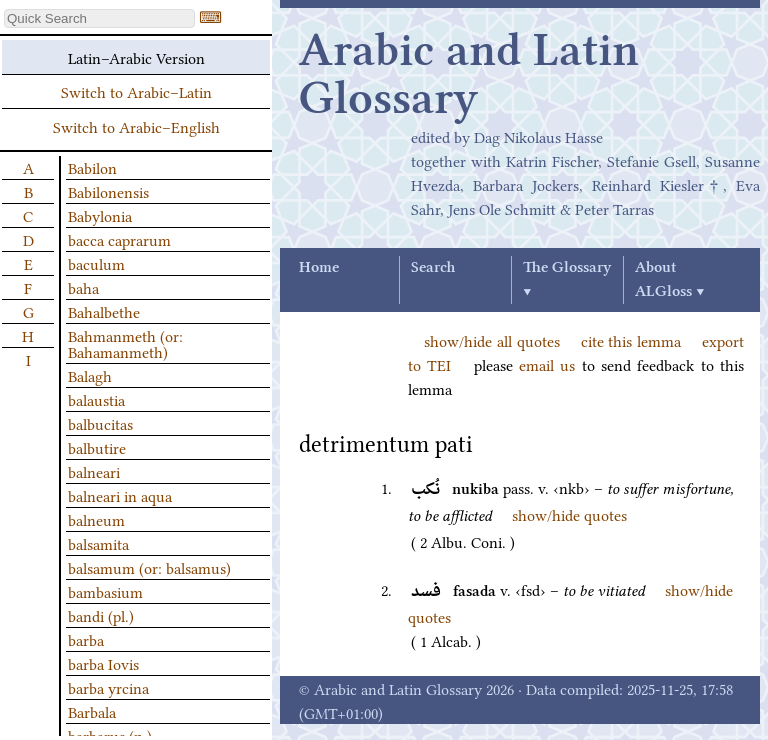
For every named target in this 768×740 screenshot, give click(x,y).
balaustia (96, 399)
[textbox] (99, 18)
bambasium (105, 591)
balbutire (97, 447)
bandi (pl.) (101, 615)
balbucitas (100, 423)
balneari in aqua (120, 495)
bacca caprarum (119, 239)
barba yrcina (108, 687)
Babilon (92, 167)
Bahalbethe (104, 311)
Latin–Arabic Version (136, 57)
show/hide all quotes (492, 340)
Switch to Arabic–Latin (136, 91)
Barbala (92, 711)
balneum (96, 519)
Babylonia (100, 215)
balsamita (98, 543)
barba (86, 639)
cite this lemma (631, 340)
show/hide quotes (569, 514)
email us (547, 364)
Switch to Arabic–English (136, 126)
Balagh (90, 375)
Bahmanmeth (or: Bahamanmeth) (125, 343)
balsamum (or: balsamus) (149, 567)
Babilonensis (108, 191)
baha (83, 287)
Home (319, 268)
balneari (94, 471)
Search (433, 268)
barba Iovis (103, 663)
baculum (96, 263)
